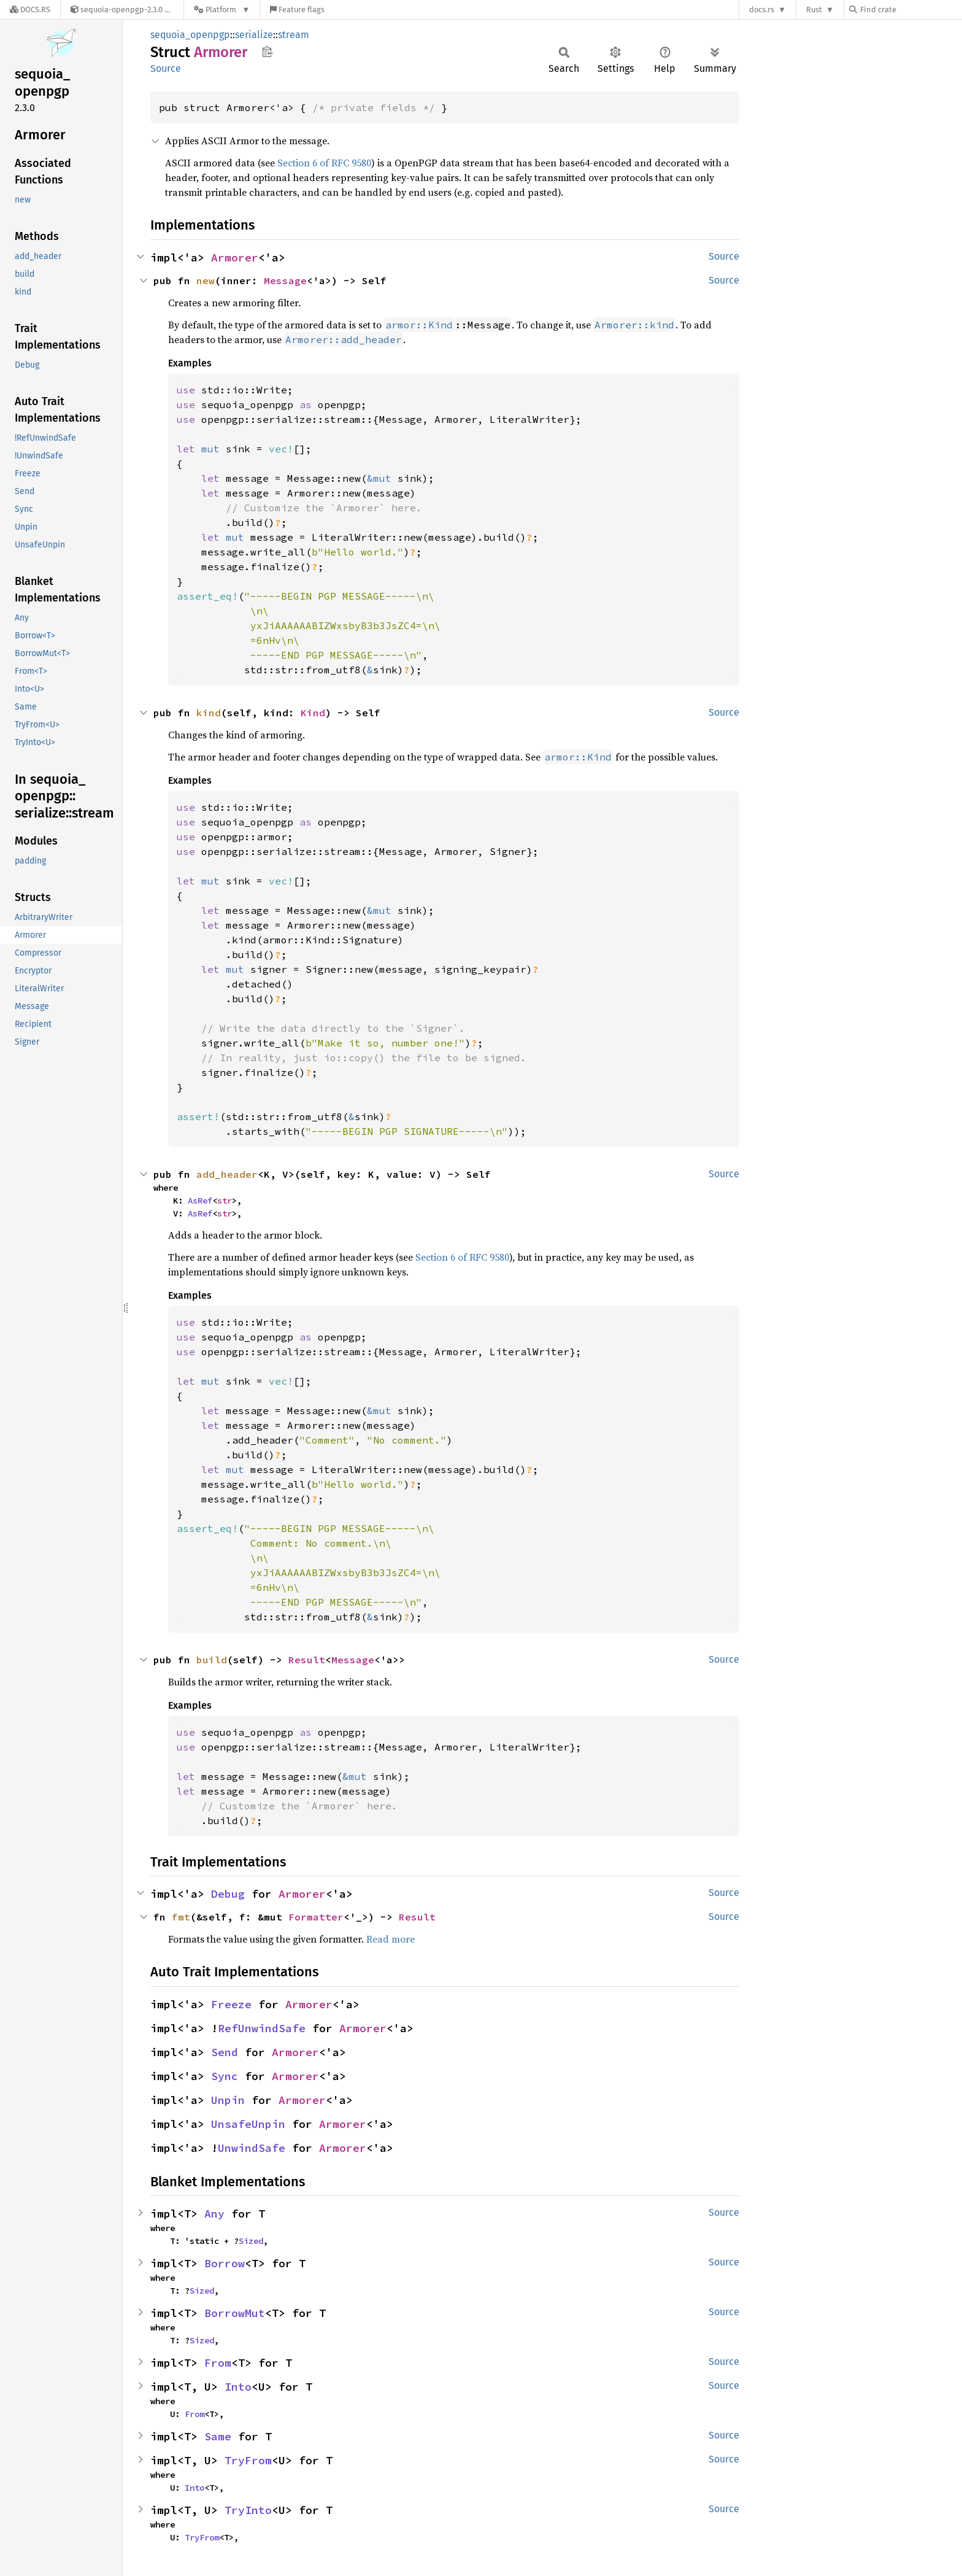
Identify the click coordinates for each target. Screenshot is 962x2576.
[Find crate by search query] (910, 9)
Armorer (234, 257)
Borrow (224, 2263)
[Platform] (222, 9)
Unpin (228, 2100)
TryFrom (248, 2460)
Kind (313, 712)
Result (306, 1660)
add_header (227, 1174)
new (205, 280)
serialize (254, 35)
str (224, 1200)
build (211, 1660)
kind (208, 712)
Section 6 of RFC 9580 (324, 162)
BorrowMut (234, 2313)
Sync (224, 2076)
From (217, 2363)
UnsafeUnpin (248, 2124)
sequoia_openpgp (190, 35)
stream (293, 35)
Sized (251, 2240)
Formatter (316, 1917)
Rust (814, 9)
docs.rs (761, 9)
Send (224, 2052)
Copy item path (267, 51)
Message (285, 280)
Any (214, 2214)
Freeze (231, 2004)
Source (165, 68)
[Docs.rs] (30, 9)
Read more (390, 1939)
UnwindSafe (251, 2148)
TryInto (248, 2510)
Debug (228, 1894)
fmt (181, 1917)
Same (217, 2436)
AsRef (200, 1200)
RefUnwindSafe (262, 2028)
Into (238, 2387)
